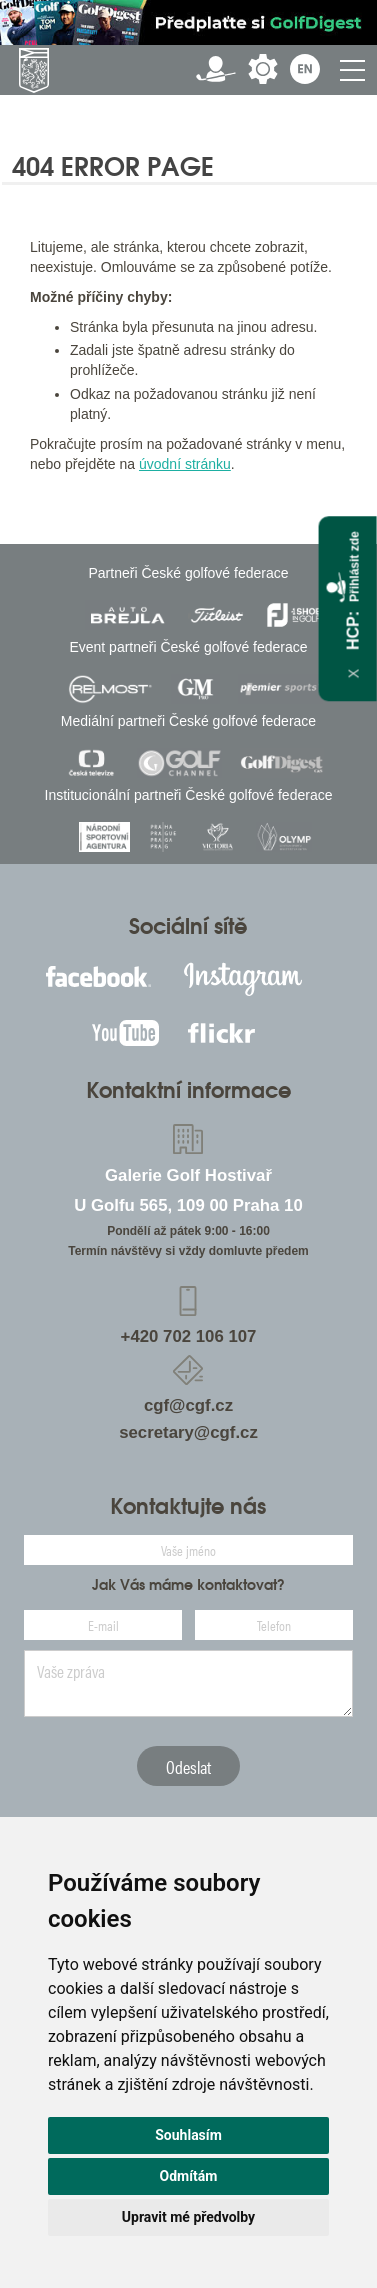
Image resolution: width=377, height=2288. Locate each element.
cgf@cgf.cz (188, 1405)
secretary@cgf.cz (188, 1432)
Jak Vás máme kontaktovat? (188, 1585)
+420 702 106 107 (189, 1336)
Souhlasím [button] (188, 2135)
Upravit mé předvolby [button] (188, 2217)
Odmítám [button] (189, 2176)
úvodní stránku (185, 464)
